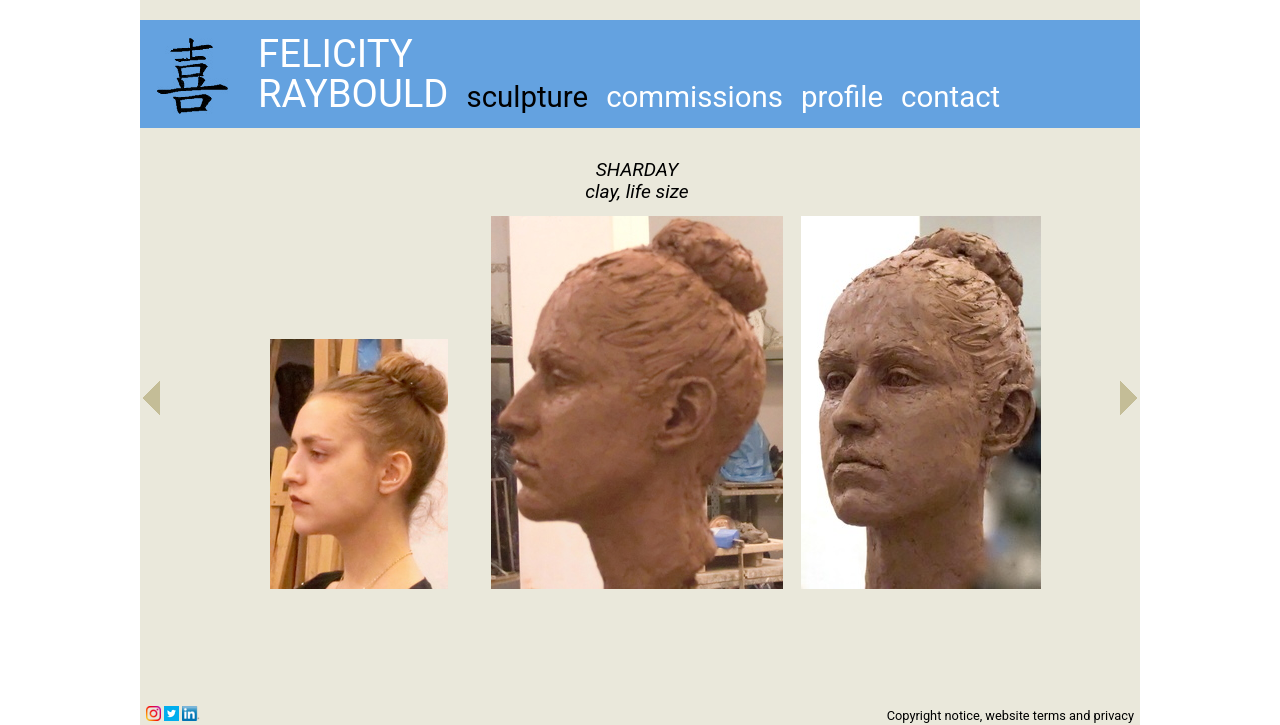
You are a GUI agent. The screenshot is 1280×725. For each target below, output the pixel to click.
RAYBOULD (353, 93)
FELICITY (335, 53)
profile (842, 97)
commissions (694, 97)
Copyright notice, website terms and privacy (1010, 715)
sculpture (527, 97)
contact (950, 97)
